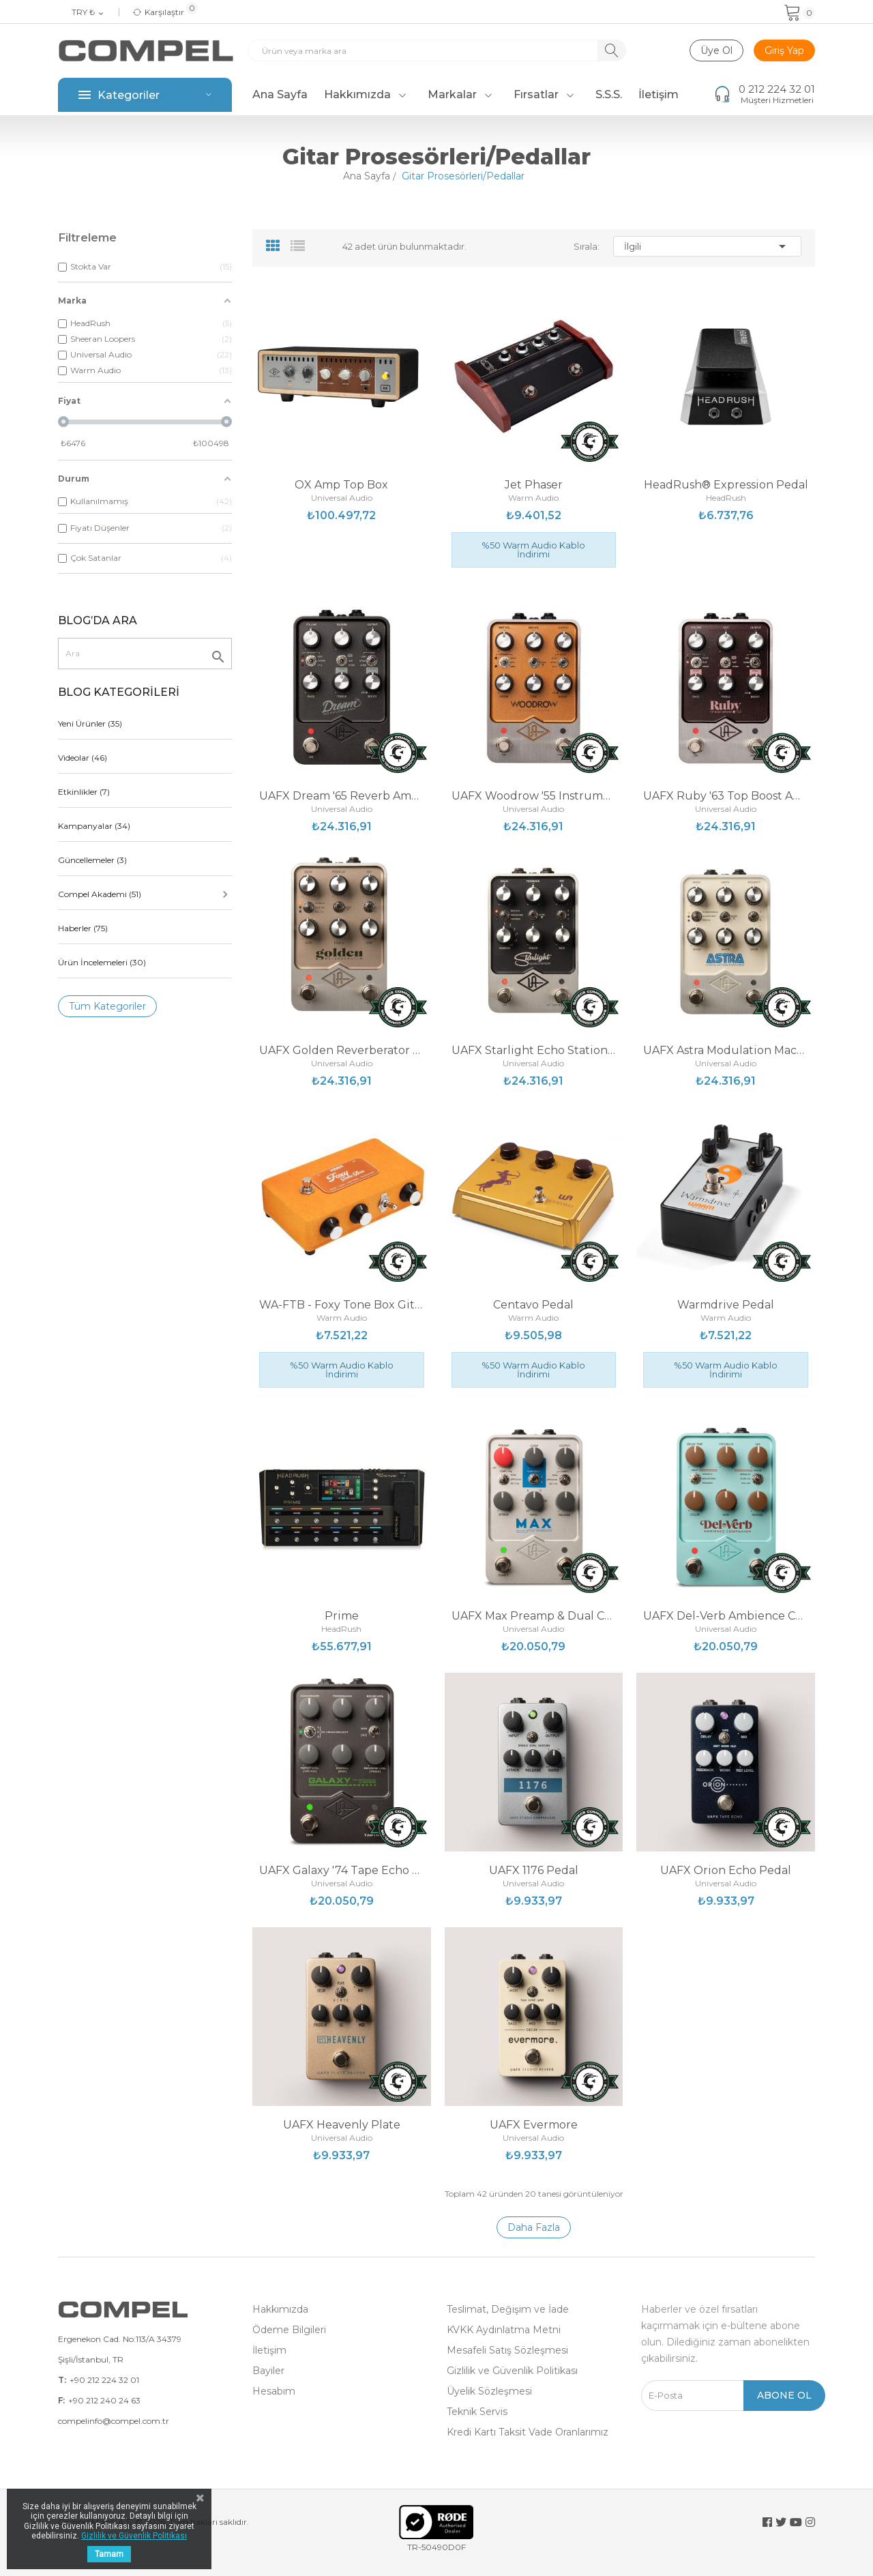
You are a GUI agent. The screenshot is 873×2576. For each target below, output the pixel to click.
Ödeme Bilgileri (289, 2330)
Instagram (810, 2522)
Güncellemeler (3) (92, 860)
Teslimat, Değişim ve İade (508, 2309)
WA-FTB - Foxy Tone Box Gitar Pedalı (341, 1305)
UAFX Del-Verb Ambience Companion (725, 1616)
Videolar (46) (82, 757)
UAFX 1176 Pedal (533, 1870)
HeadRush (726, 498)
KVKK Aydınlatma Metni (504, 2330)
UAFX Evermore (534, 2125)
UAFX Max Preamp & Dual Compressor (534, 1616)
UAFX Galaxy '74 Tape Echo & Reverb (341, 1870)
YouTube (796, 2522)
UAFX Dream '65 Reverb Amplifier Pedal (341, 796)
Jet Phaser (534, 485)
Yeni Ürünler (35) (90, 723)
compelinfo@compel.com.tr (113, 2421)
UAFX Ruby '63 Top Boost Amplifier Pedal (725, 796)
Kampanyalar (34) (94, 826)
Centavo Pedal (533, 1305)
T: (62, 2380)
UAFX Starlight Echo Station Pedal (534, 1050)
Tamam (109, 2554)
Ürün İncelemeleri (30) (102, 962)
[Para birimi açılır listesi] (88, 13)
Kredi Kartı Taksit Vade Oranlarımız (527, 2432)
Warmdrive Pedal (725, 1305)
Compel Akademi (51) (145, 894)
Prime (342, 1616)
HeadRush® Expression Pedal (726, 485)
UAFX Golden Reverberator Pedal (341, 1050)
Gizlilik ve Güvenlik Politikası (512, 2371)
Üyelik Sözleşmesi (489, 2391)
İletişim (269, 2350)
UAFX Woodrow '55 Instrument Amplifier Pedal (534, 796)
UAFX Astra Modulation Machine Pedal (725, 1050)
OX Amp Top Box (341, 485)
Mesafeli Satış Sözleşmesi (507, 2350)
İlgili (707, 246)
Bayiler (268, 2371)
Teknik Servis (477, 2411)
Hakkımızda (280, 2309)
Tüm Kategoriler (107, 1006)
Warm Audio (533, 498)
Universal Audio (341, 498)
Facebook (767, 2522)
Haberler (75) (83, 928)
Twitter (780, 2522)
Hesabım (273, 2391)
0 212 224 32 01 (777, 89)
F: (61, 2400)
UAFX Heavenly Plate (341, 2125)
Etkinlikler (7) (84, 792)
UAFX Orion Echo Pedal (725, 1870)
